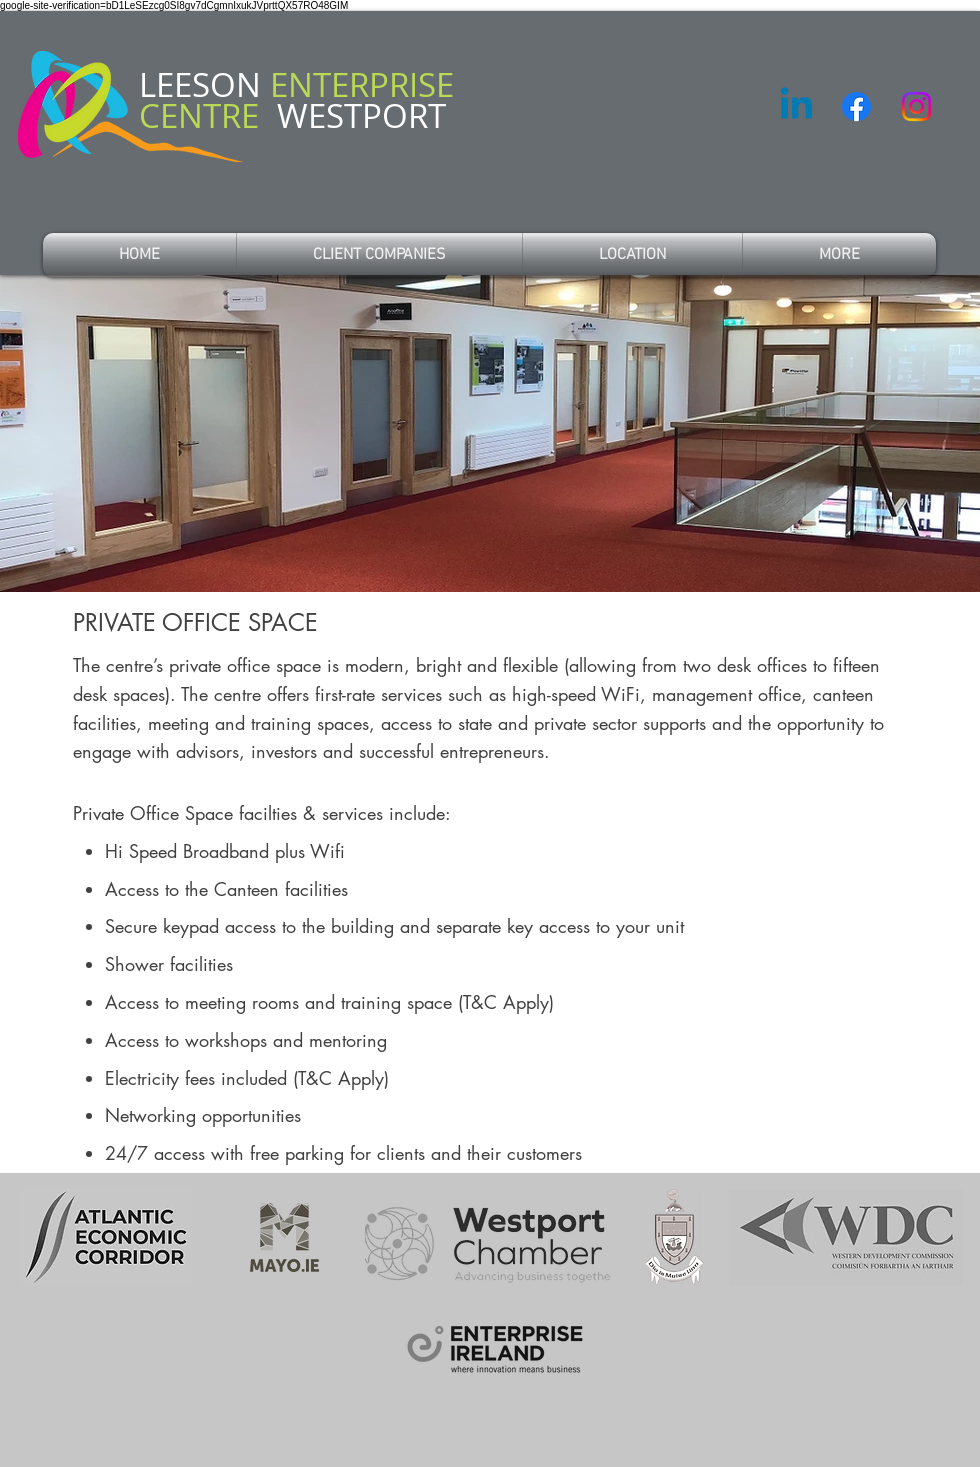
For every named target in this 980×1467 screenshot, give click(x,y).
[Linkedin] (796, 106)
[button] (839, 255)
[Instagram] (916, 106)
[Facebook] (856, 106)
